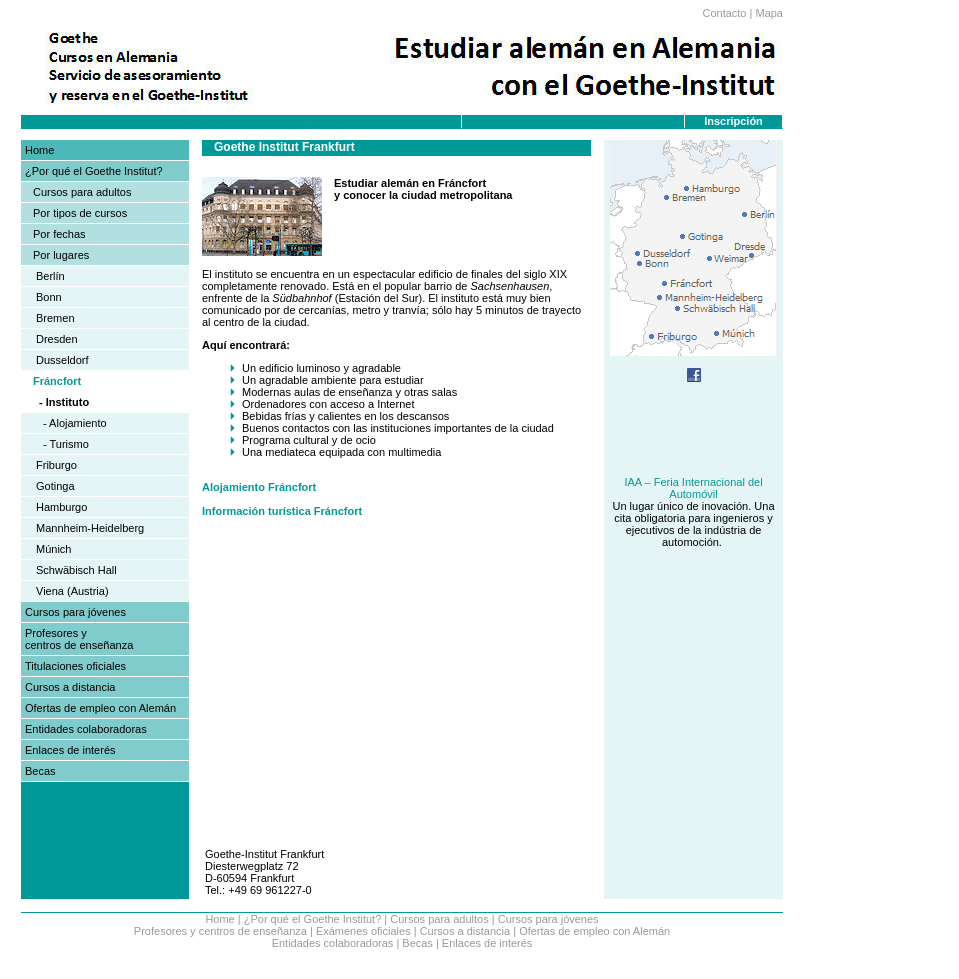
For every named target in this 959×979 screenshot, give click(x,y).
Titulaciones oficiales (75, 666)
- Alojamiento (75, 423)
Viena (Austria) (72, 591)
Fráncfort (57, 381)
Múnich (53, 549)
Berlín (50, 276)
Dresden (57, 339)
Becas (40, 771)
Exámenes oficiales (363, 931)
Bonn (49, 297)
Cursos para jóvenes (75, 612)
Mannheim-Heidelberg (90, 528)
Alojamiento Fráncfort (259, 487)
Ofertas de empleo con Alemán (100, 708)
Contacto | (727, 13)
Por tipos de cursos (80, 213)
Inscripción (733, 121)
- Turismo (66, 444)
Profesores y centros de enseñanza (79, 639)
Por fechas (59, 234)
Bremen (55, 318)
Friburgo (56, 465)
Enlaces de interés (70, 750)
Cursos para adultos (82, 192)
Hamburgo (61, 507)
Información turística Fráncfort (282, 511)
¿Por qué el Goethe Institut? (94, 171)
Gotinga (55, 486)
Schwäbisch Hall (76, 570)
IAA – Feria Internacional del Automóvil (693, 488)
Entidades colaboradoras (86, 729)
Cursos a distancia (70, 687)
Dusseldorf (62, 360)
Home (39, 150)
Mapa (769, 13)
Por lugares (61, 255)
